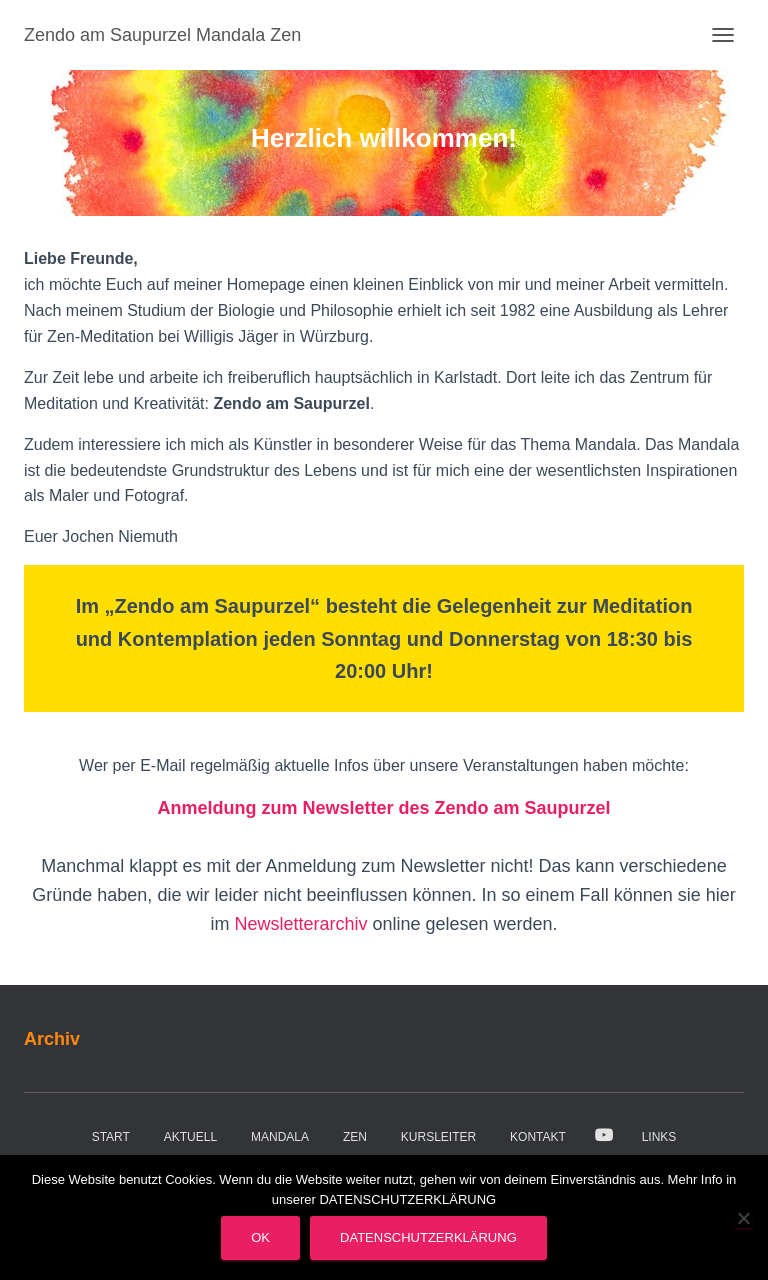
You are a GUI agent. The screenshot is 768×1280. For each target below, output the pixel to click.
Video (604, 1136)
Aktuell (190, 1137)
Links (659, 1137)
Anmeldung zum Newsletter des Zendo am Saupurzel (383, 808)
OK (260, 1237)
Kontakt (538, 1137)
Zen (355, 1137)
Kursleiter (438, 1137)
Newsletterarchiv (303, 924)
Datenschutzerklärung (428, 1237)
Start (111, 1137)
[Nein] (743, 1218)
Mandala (280, 1137)
